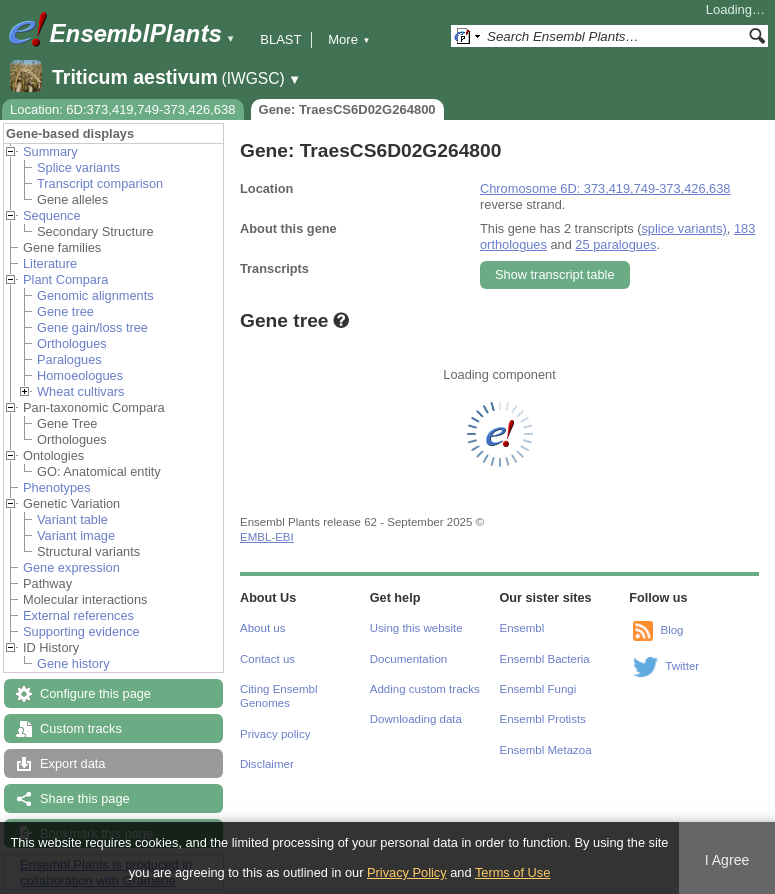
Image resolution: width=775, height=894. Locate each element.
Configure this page (95, 693)
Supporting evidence (81, 631)
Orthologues (72, 343)
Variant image (76, 535)
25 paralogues (615, 244)
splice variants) (683, 228)
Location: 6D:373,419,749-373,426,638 (123, 109)
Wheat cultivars (80, 391)
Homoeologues (80, 375)
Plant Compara (65, 279)
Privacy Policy (407, 872)
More (349, 39)
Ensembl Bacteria (545, 659)
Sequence (52, 215)
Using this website (416, 628)
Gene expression (71, 567)
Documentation (408, 659)
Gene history (73, 663)
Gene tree (65, 311)
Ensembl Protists (543, 719)
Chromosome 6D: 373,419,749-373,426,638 (605, 188)
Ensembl (522, 628)
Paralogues (69, 359)
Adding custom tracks (425, 689)
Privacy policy (275, 734)
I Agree (727, 860)
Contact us (267, 659)
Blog (671, 630)
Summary (50, 151)
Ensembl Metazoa (546, 750)
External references (78, 615)
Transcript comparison (100, 183)
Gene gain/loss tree (92, 327)
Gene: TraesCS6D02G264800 (347, 109)
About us (262, 628)
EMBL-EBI (267, 537)
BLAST (280, 39)
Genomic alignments (95, 295)
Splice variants (78, 167)
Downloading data (416, 719)
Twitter (682, 666)
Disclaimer (267, 764)
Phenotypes (57, 487)
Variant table (72, 519)
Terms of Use (512, 872)
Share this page (85, 798)
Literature (50, 263)
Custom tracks (81, 728)
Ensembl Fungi (538, 689)
